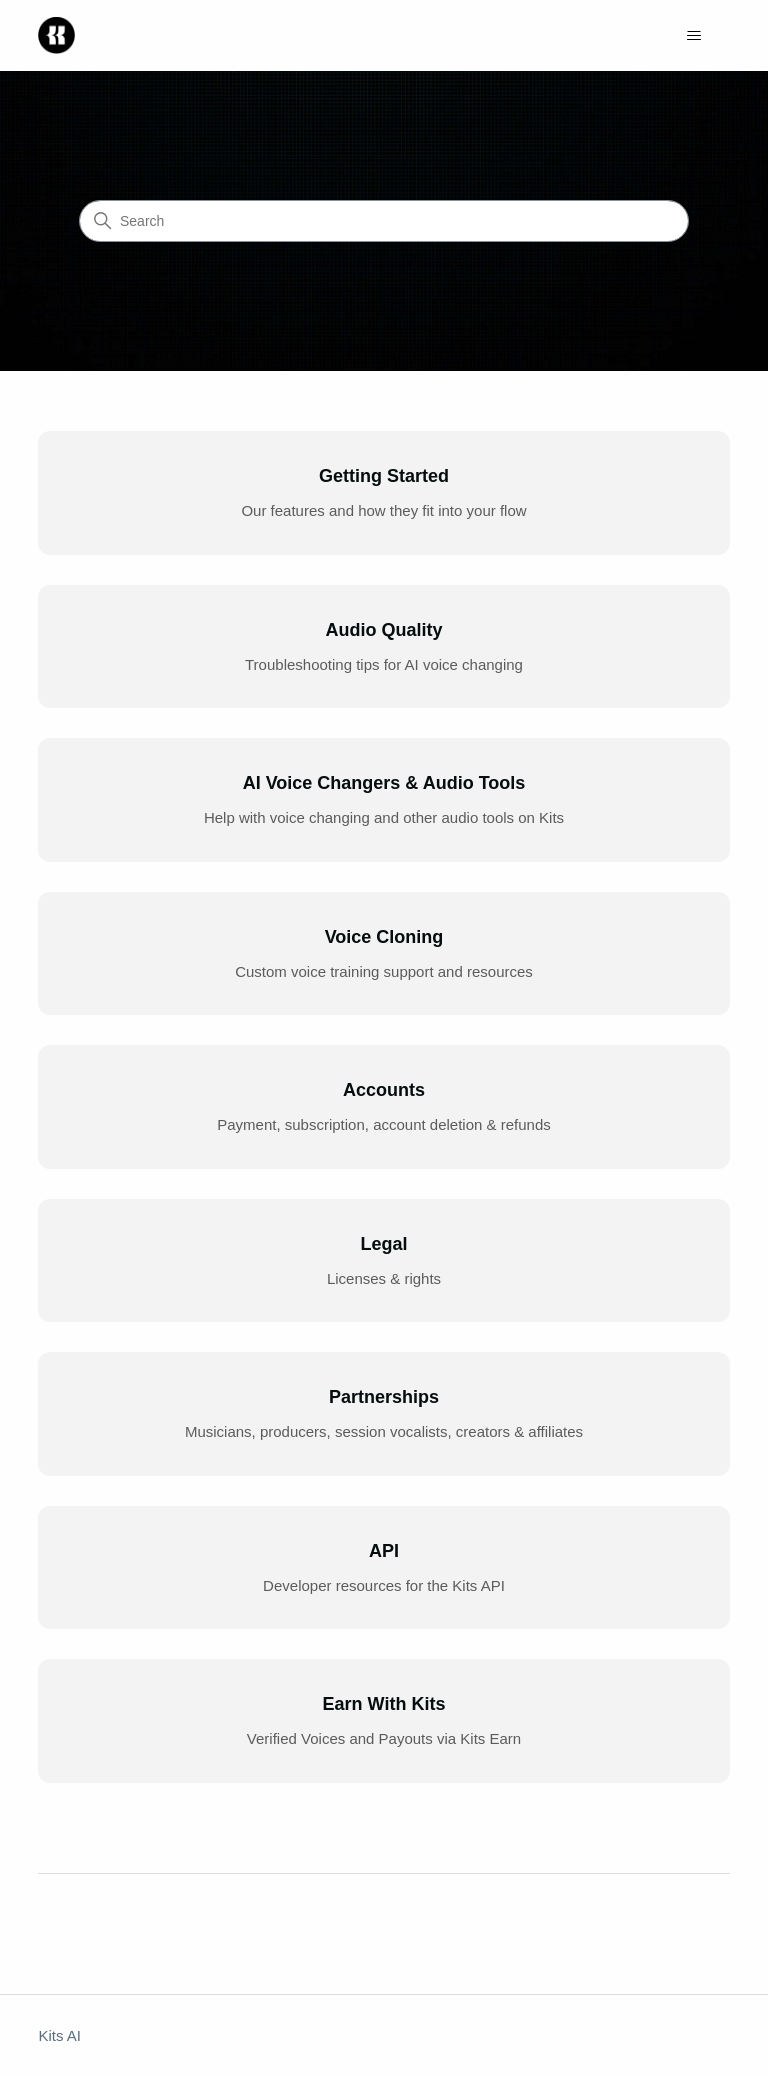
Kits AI (59, 2035)
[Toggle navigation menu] (694, 36)
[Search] (384, 221)
